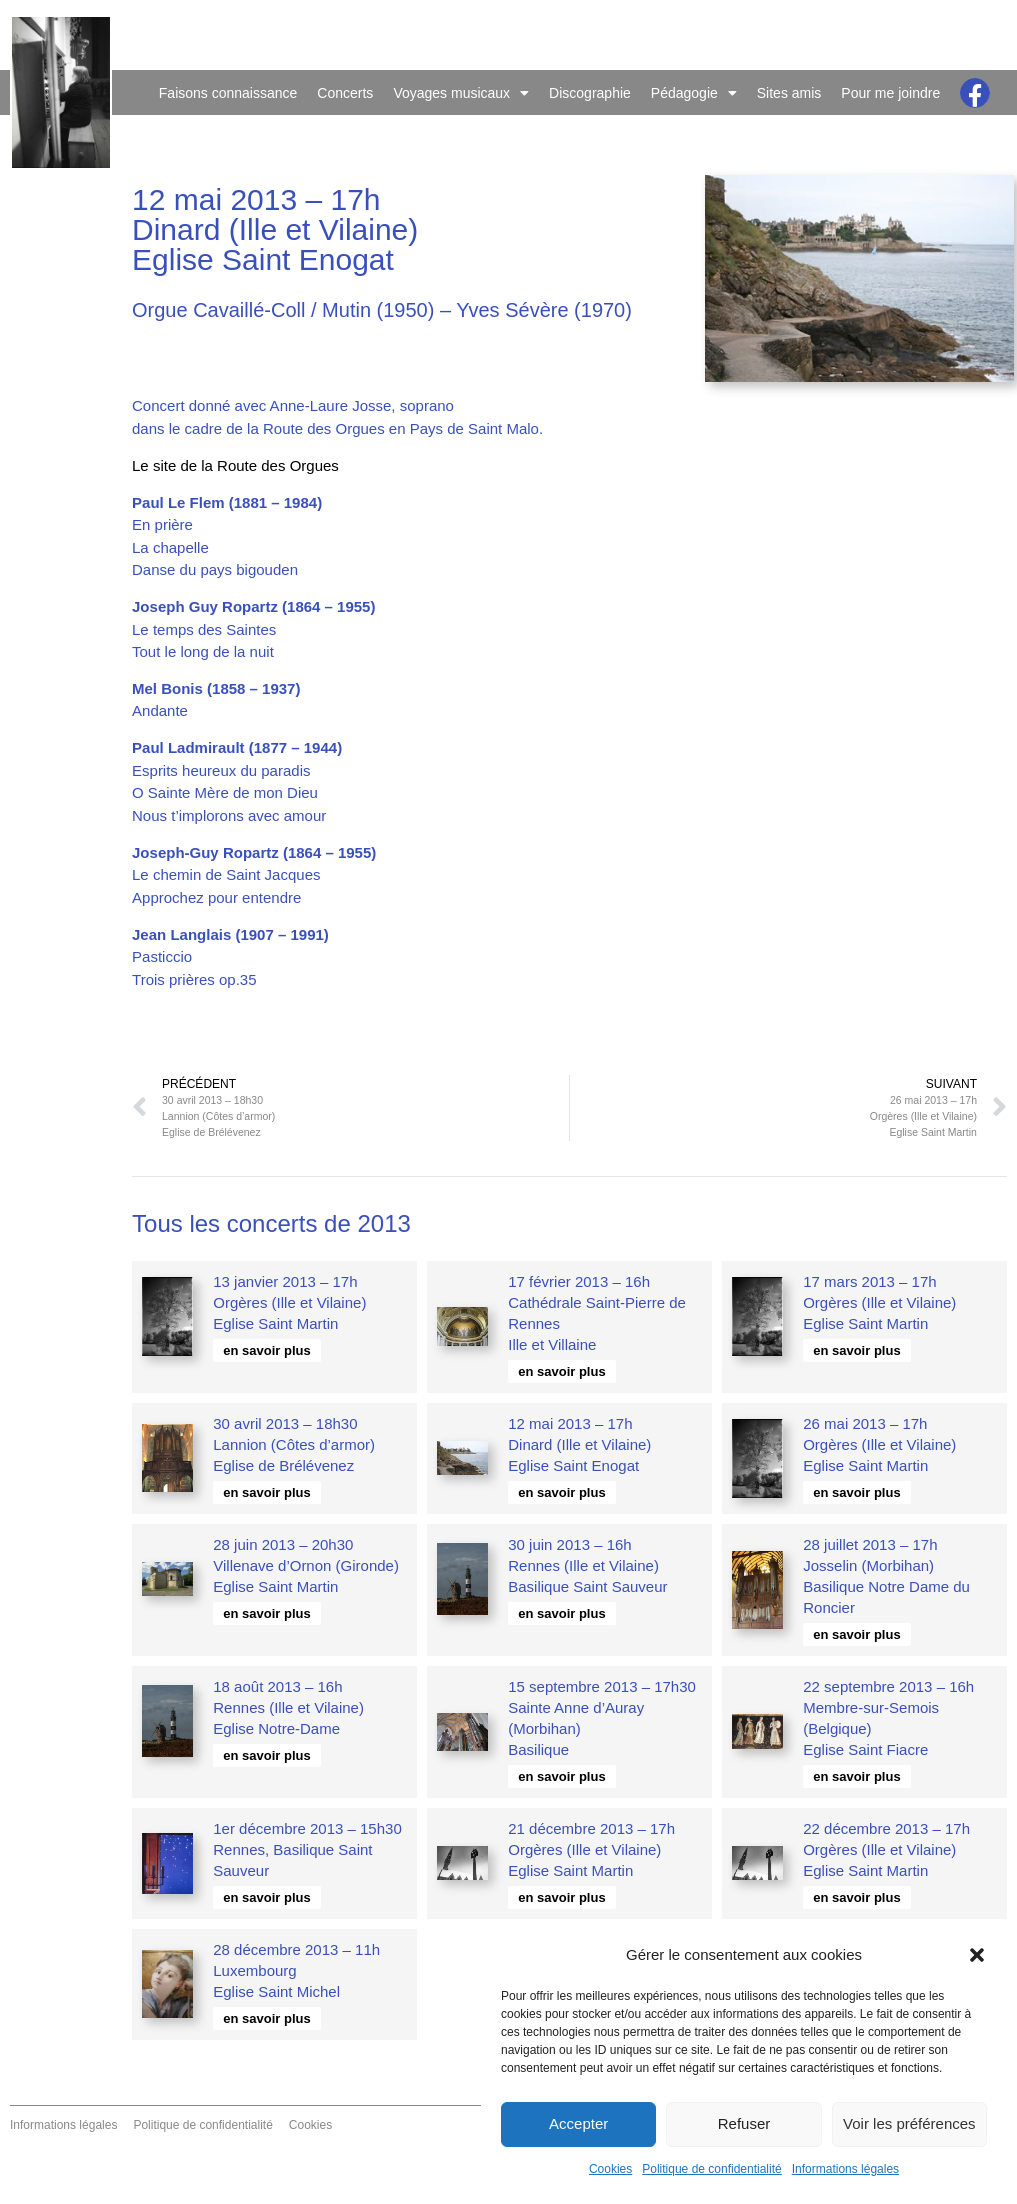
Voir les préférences (909, 2123)
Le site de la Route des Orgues (235, 465)
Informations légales (845, 2169)
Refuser (744, 2123)
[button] (977, 1955)
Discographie (590, 93)
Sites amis (789, 93)
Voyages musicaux (461, 93)
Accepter (578, 2123)
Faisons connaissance (228, 93)
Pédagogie (694, 93)
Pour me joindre (890, 93)
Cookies (610, 2169)
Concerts (345, 93)
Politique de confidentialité (711, 2169)
